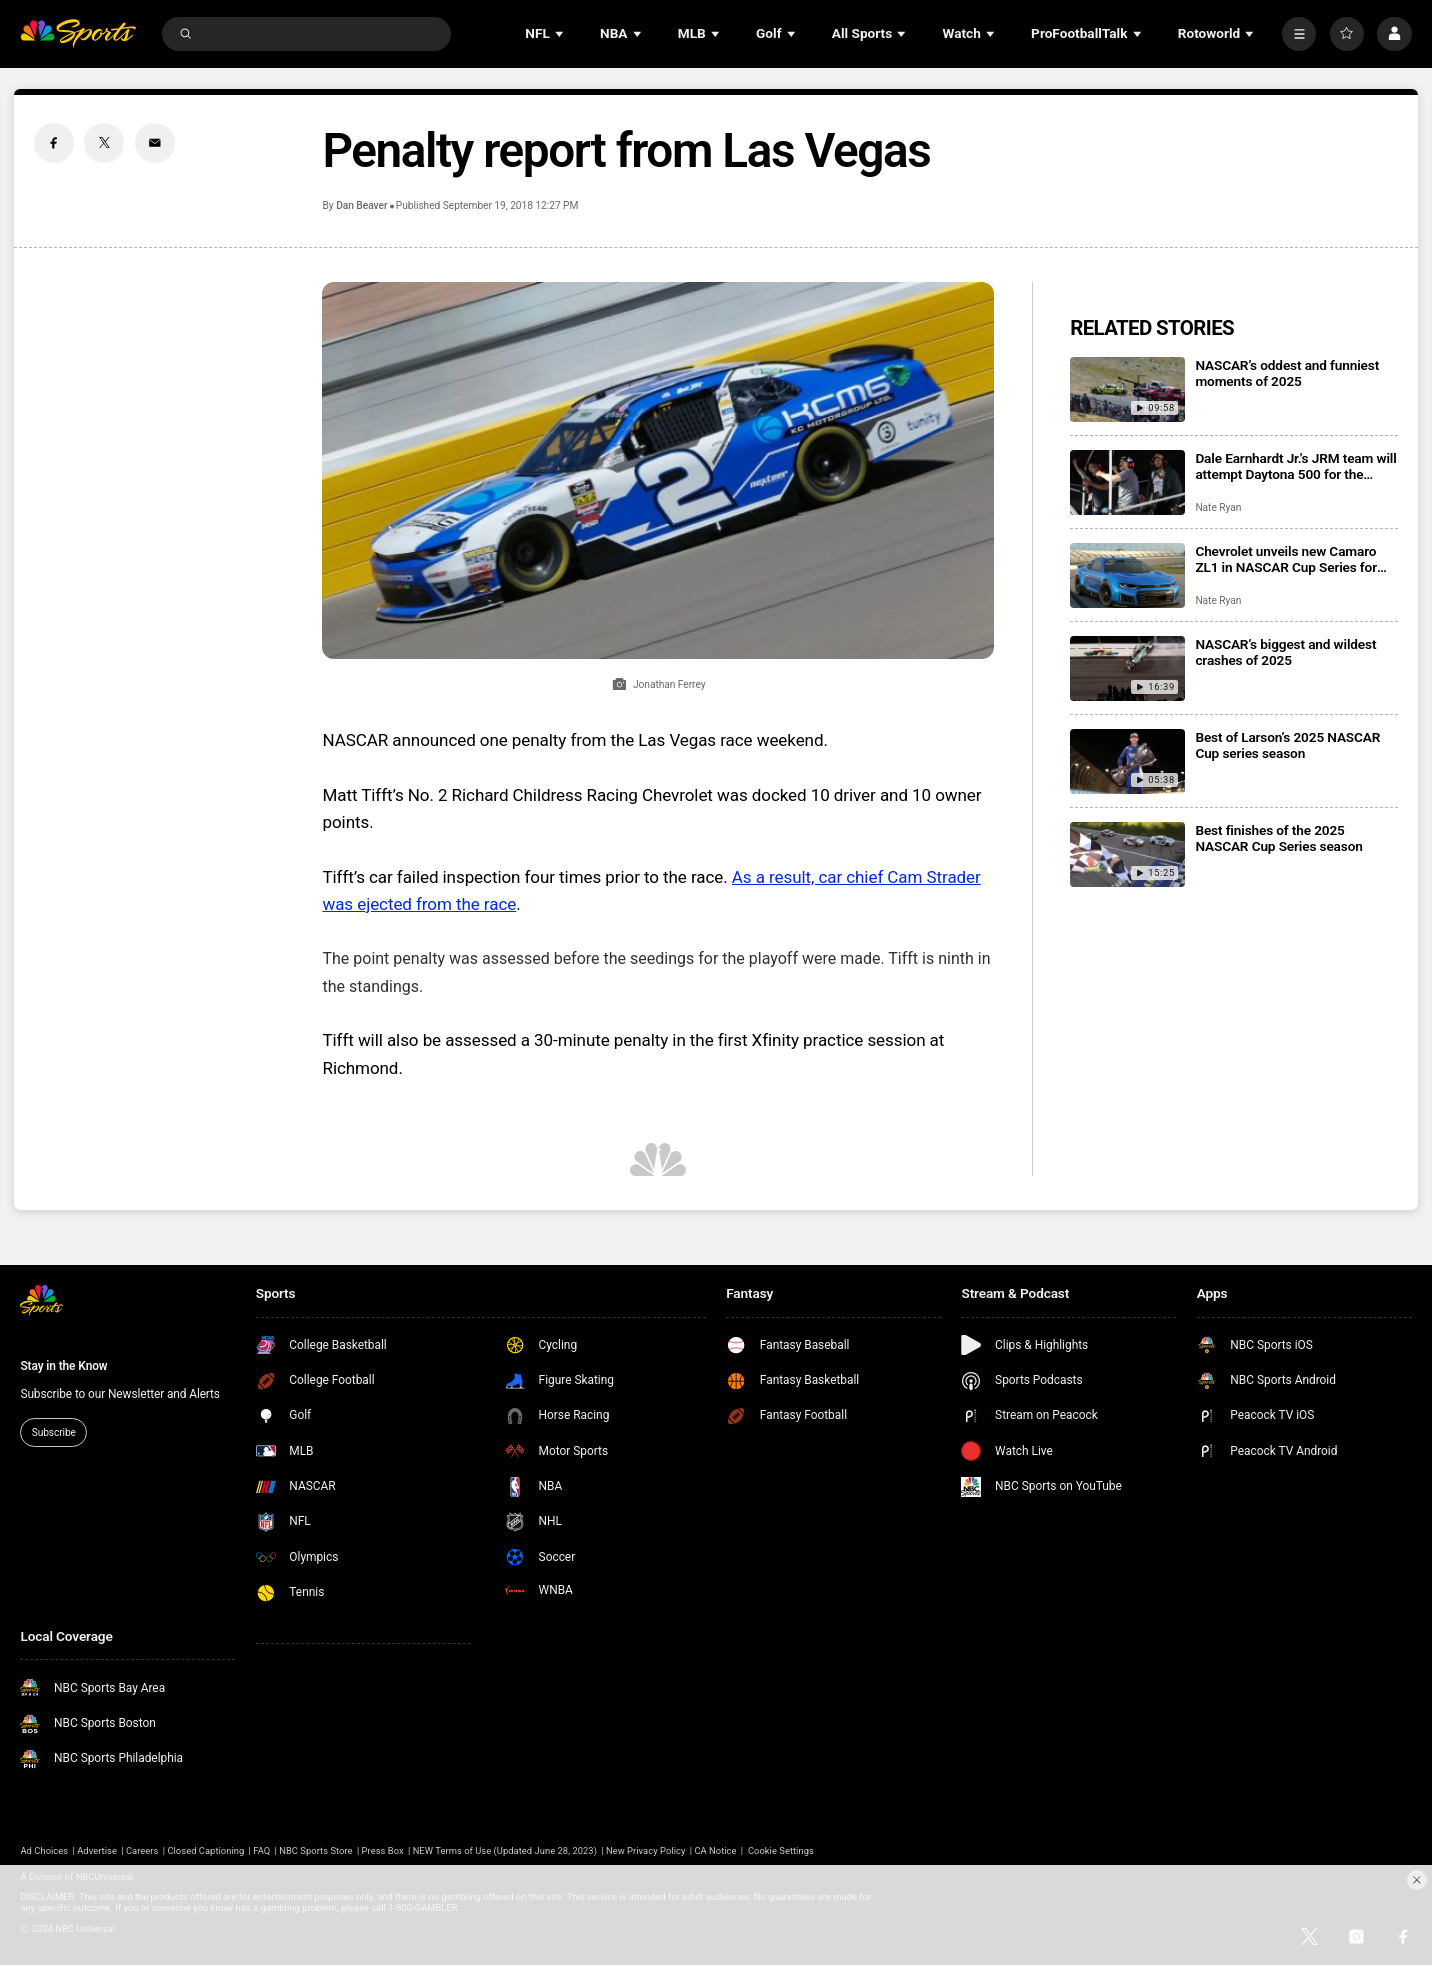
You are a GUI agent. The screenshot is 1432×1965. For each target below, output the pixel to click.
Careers (142, 1850)
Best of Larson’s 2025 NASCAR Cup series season (1287, 745)
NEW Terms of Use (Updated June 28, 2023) (505, 1850)
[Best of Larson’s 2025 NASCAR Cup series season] (1127, 761)
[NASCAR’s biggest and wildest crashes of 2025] (1127, 668)
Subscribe (54, 1432)
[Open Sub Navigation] (561, 33)
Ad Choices (44, 1850)
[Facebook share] (54, 143)
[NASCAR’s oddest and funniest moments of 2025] (1127, 389)
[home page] (78, 33)
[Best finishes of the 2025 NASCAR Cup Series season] (1127, 854)
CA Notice (715, 1850)
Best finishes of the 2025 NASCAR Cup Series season (1278, 838)
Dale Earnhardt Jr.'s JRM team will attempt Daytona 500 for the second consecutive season (1295, 466)
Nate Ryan (1218, 507)
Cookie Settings (781, 1850)
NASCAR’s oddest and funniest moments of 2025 (1287, 373)
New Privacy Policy (645, 1850)
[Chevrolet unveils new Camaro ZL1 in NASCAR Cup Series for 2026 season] (1127, 575)
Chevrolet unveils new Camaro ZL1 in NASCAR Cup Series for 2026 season (1286, 559)
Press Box (383, 1850)
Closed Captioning (205, 1850)
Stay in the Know (63, 1366)
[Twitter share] (104, 143)
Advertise (97, 1850)
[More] (1299, 34)
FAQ (261, 1850)
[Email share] (155, 143)
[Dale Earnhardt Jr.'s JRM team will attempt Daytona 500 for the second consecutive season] (1127, 482)
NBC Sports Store (315, 1850)
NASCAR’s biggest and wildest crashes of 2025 (1285, 652)
